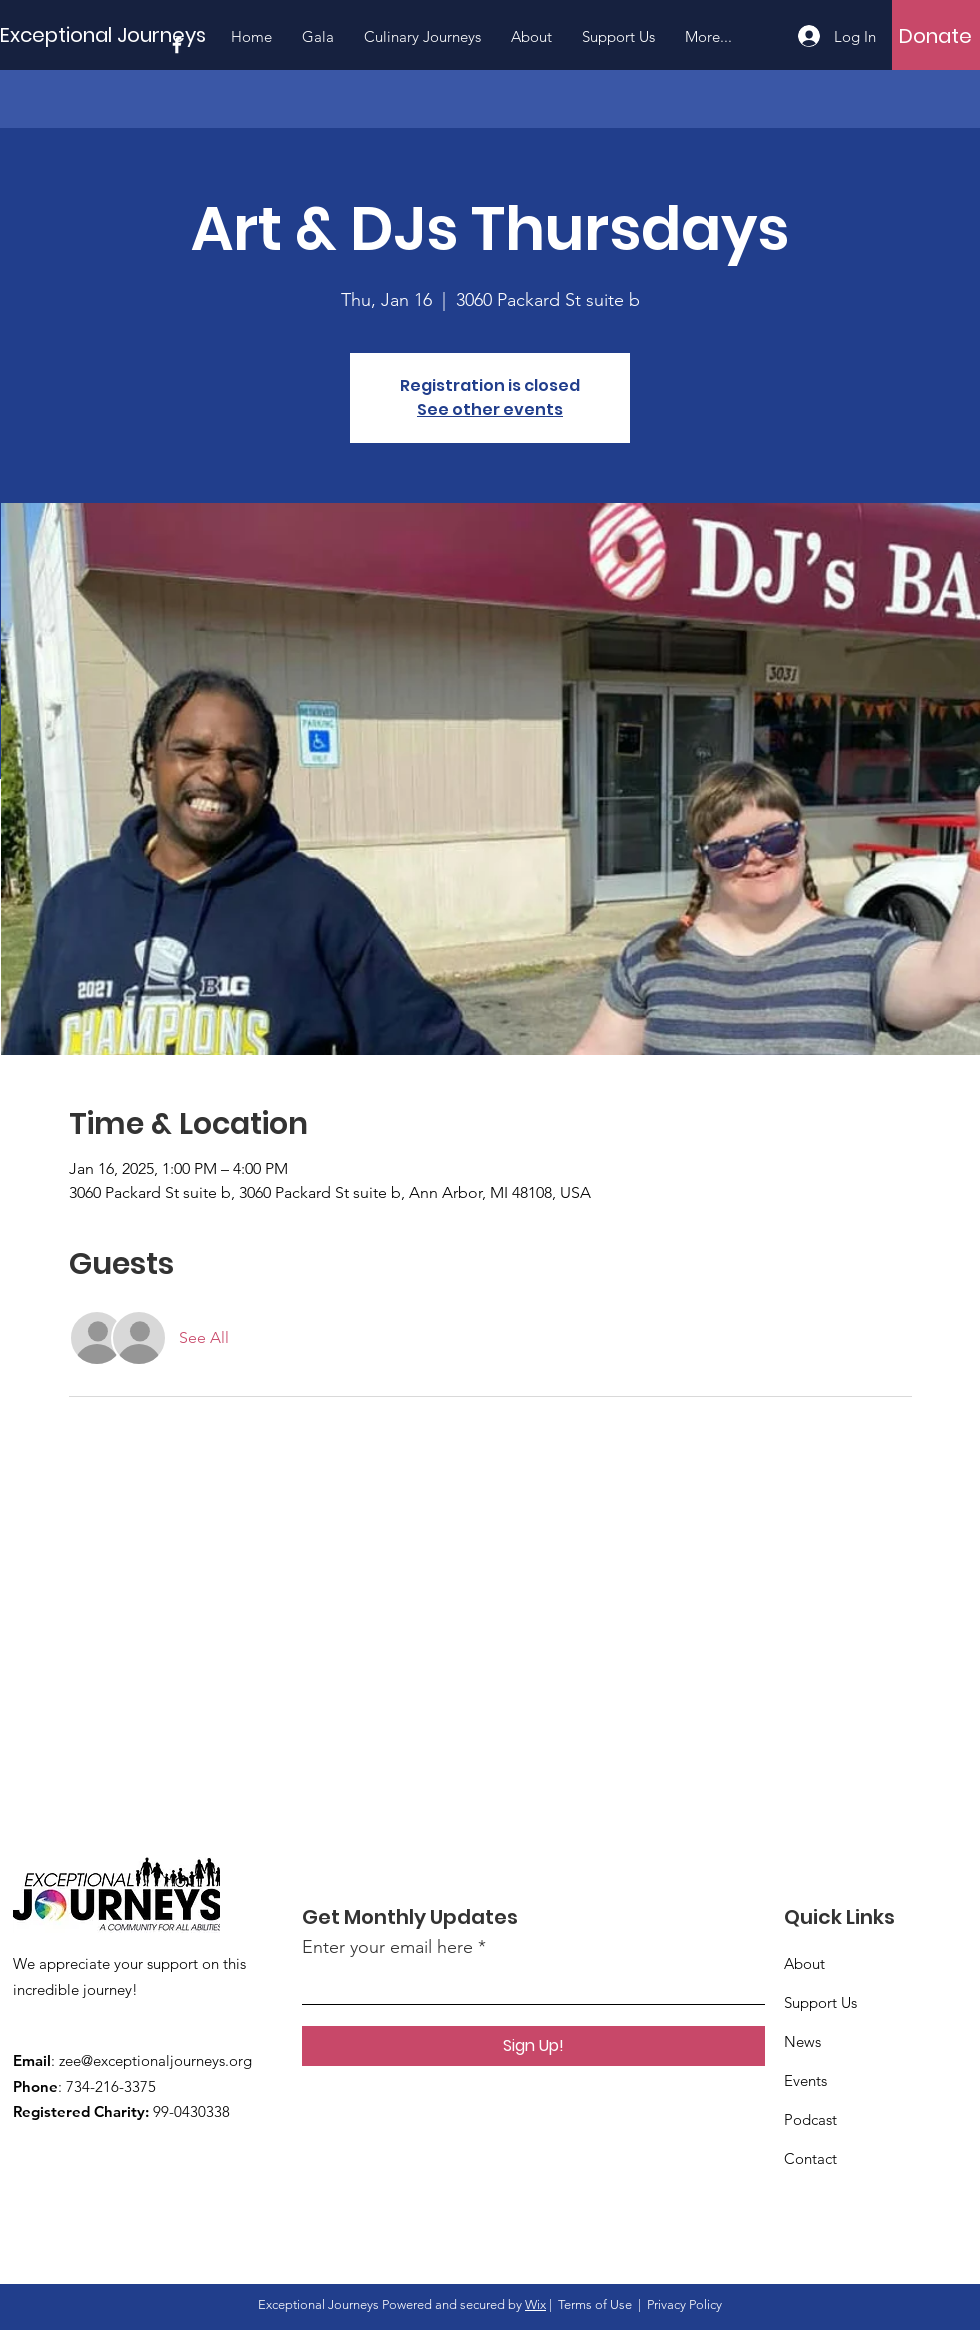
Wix (535, 2304)
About (804, 1963)
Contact (810, 2158)
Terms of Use (595, 2304)
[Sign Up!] (533, 2046)
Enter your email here (387, 1947)
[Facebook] (177, 45)
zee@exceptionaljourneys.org (155, 2060)
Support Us (820, 2002)
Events (805, 2080)
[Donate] (935, 36)
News (802, 2041)
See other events (490, 409)
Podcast (810, 2119)
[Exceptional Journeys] (107, 34)
